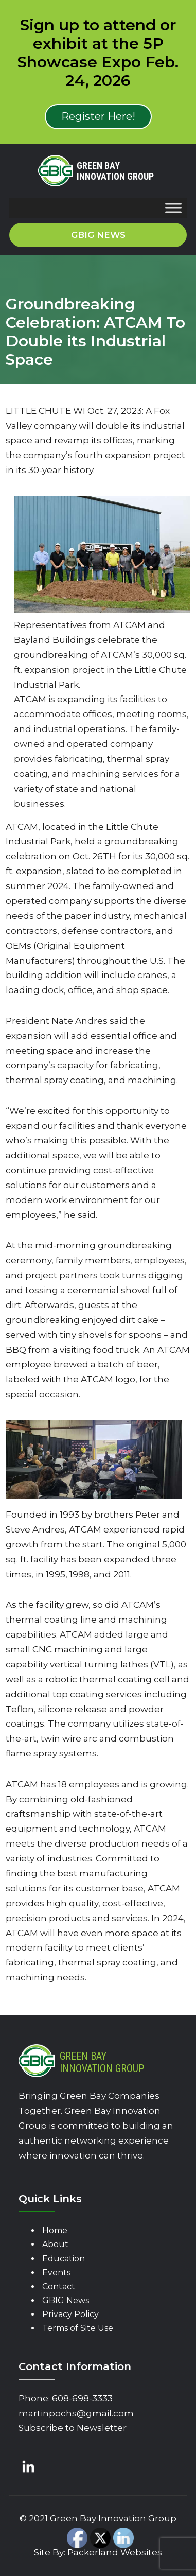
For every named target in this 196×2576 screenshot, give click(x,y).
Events (56, 2272)
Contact (58, 2286)
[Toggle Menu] (173, 208)
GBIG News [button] (98, 235)
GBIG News (65, 2300)
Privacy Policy (70, 2314)
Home (54, 2230)
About (55, 2244)
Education (63, 2259)
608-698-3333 (82, 2398)
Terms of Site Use (77, 2328)
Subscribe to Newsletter (73, 2428)
